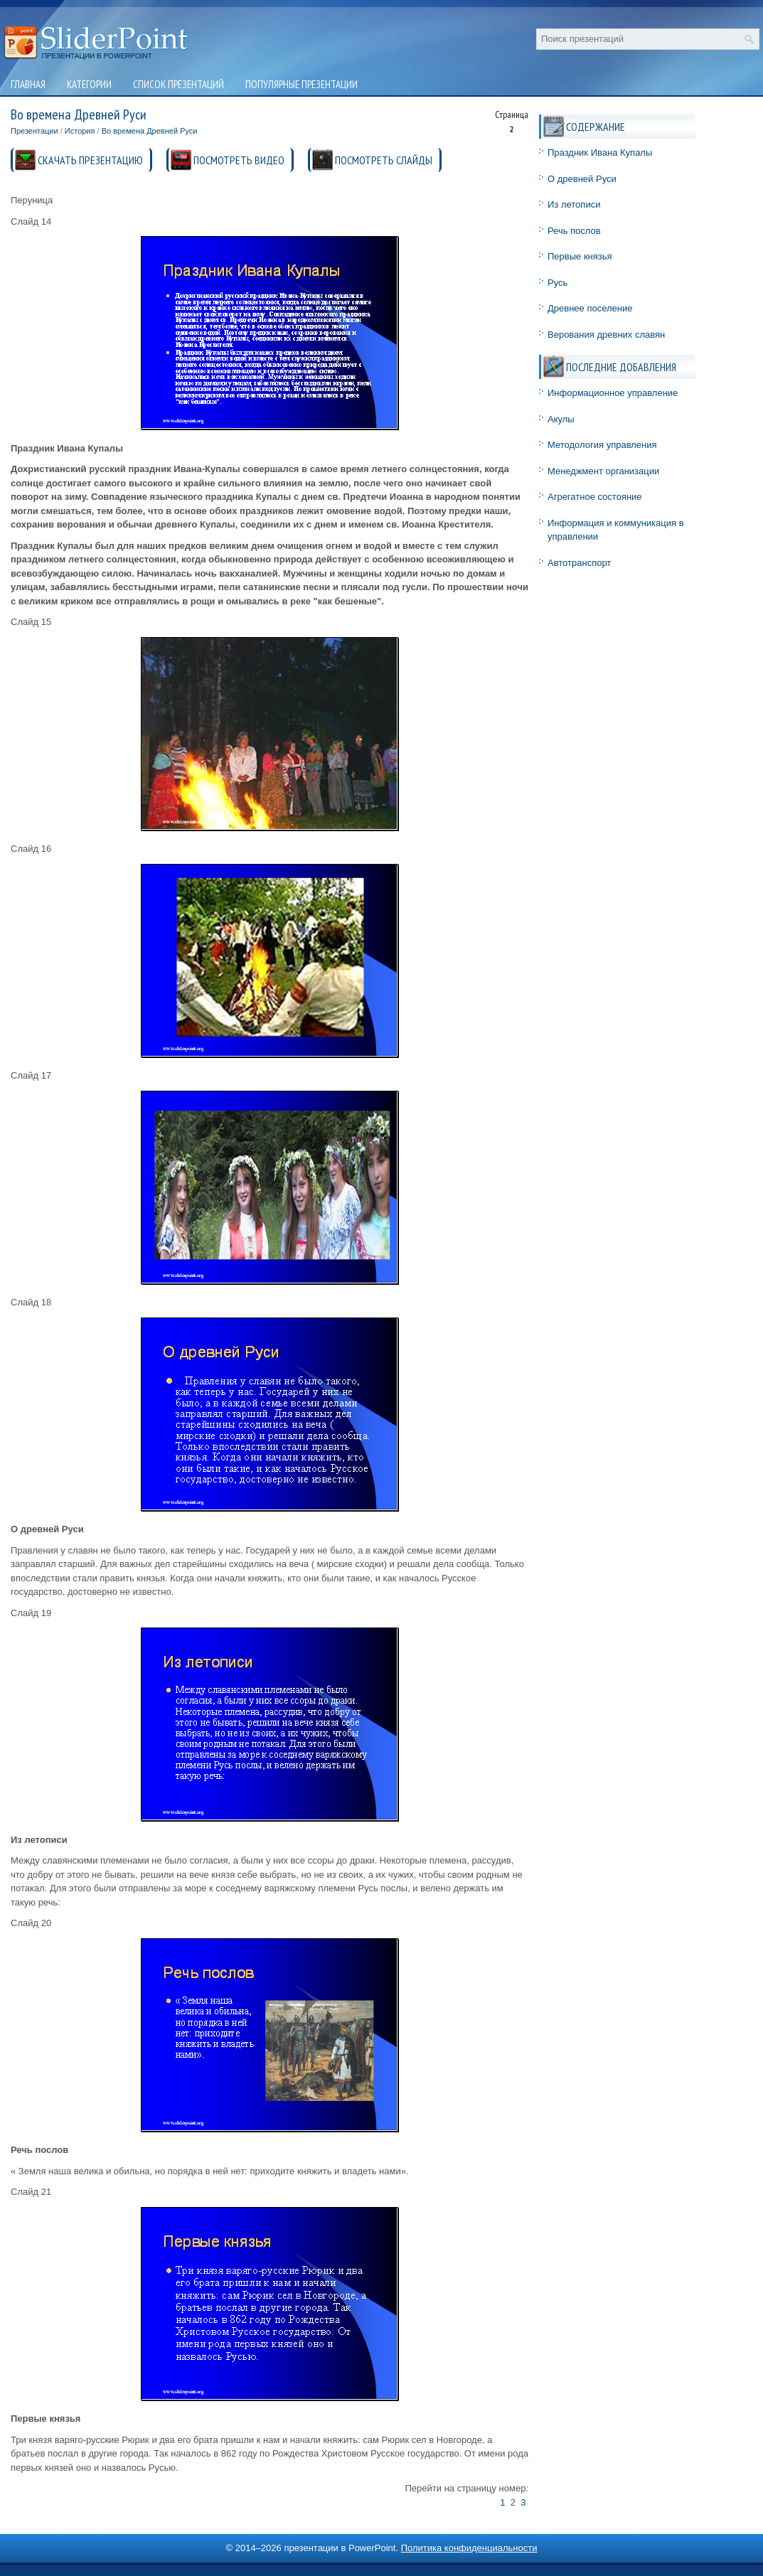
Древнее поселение (590, 308)
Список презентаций (178, 84)
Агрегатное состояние (595, 496)
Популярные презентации (301, 84)
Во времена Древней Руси (150, 131)
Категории (89, 84)
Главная (28, 84)
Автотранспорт (579, 562)
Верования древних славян (606, 334)
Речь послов (574, 230)
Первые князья (580, 256)
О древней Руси (582, 178)
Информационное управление (613, 393)
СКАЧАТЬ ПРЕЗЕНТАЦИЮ (90, 160)
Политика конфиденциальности (469, 2548)
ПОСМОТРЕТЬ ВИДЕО (238, 160)
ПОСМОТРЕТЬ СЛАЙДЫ (383, 160)
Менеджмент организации (603, 471)
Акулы (561, 419)
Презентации (34, 131)
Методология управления (602, 444)
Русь (557, 282)
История (80, 131)
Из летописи (574, 204)
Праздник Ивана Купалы (600, 152)
